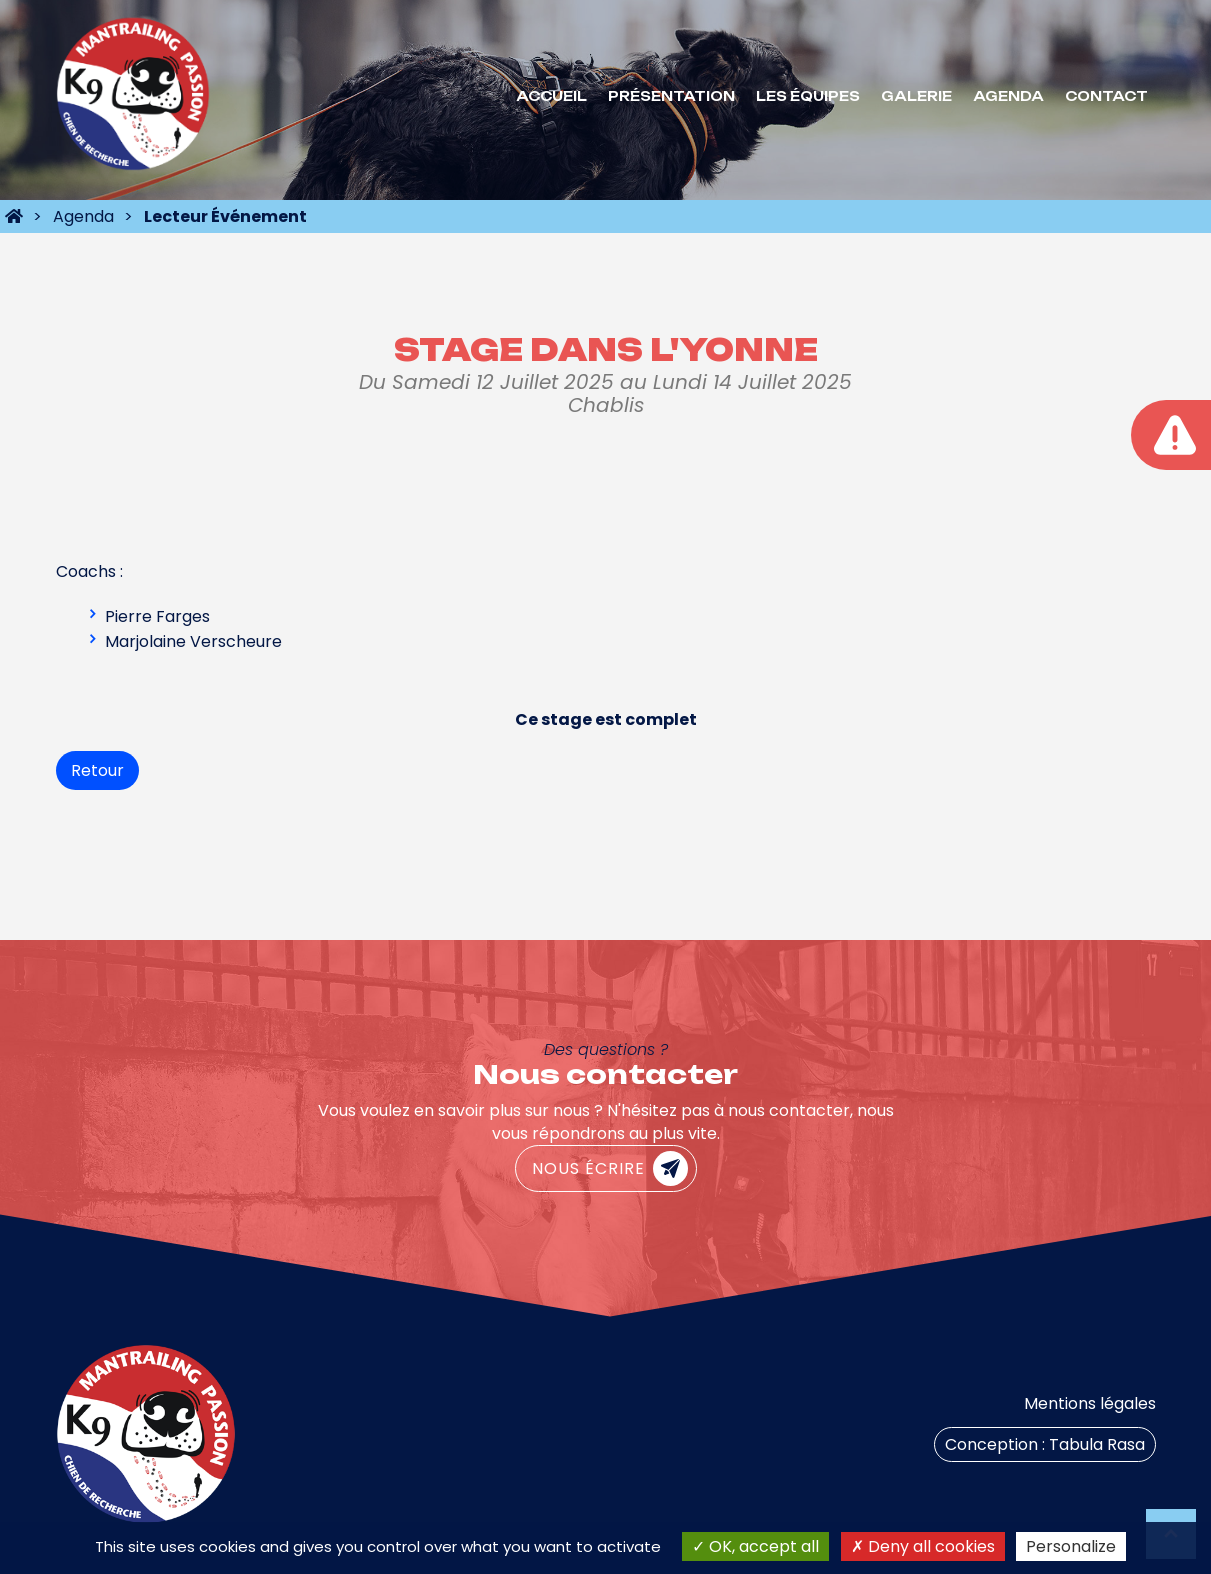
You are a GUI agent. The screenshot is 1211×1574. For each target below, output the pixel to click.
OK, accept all (755, 1546)
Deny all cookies (923, 1546)
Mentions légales (1090, 1403)
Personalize (1071, 1546)
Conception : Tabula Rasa (1045, 1444)
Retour (97, 770)
